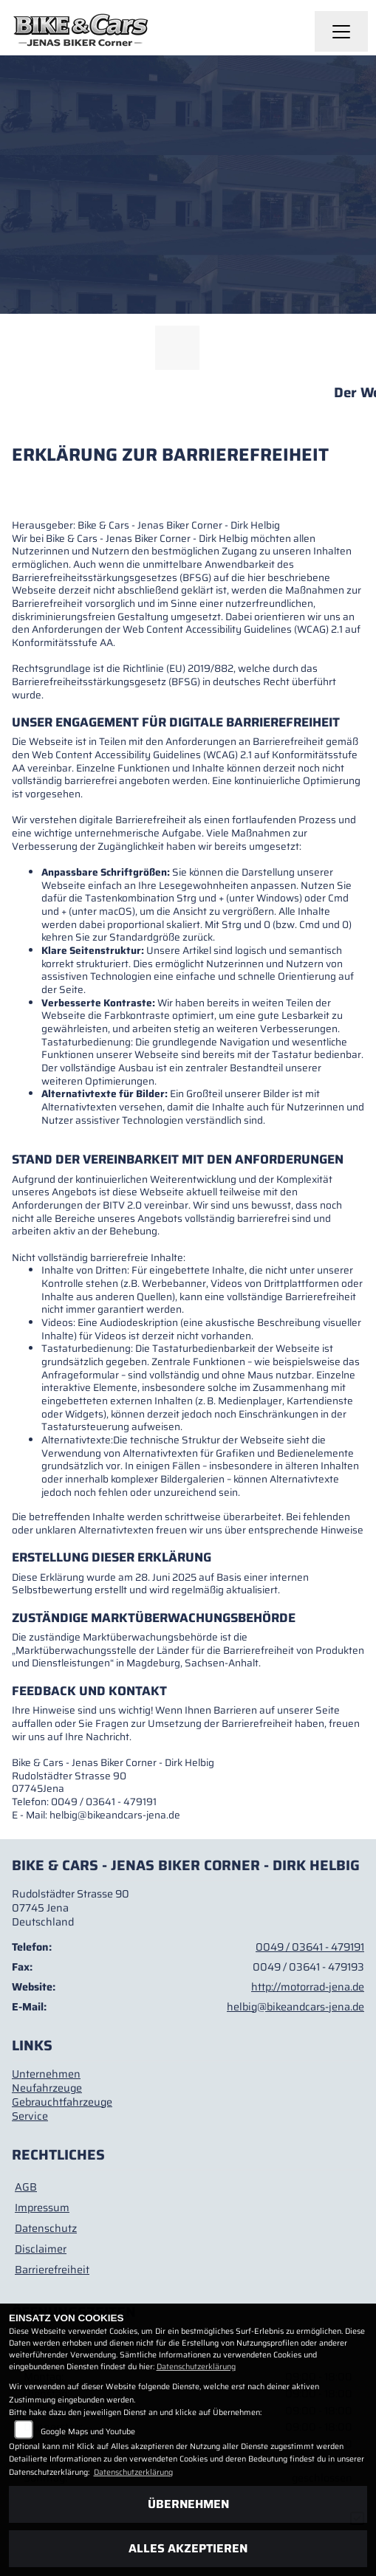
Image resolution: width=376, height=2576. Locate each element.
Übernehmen (188, 2504)
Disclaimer (40, 2249)
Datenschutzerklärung (196, 2366)
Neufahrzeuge (47, 2088)
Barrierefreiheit (52, 2269)
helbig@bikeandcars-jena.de (295, 2007)
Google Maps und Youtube (88, 2431)
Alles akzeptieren (188, 2548)
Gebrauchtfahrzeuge (62, 2102)
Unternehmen (46, 2074)
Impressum (42, 2207)
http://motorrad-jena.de (307, 1987)
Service (30, 2116)
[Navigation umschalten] (341, 31)
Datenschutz (46, 2228)
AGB (26, 2187)
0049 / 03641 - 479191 (310, 1947)
